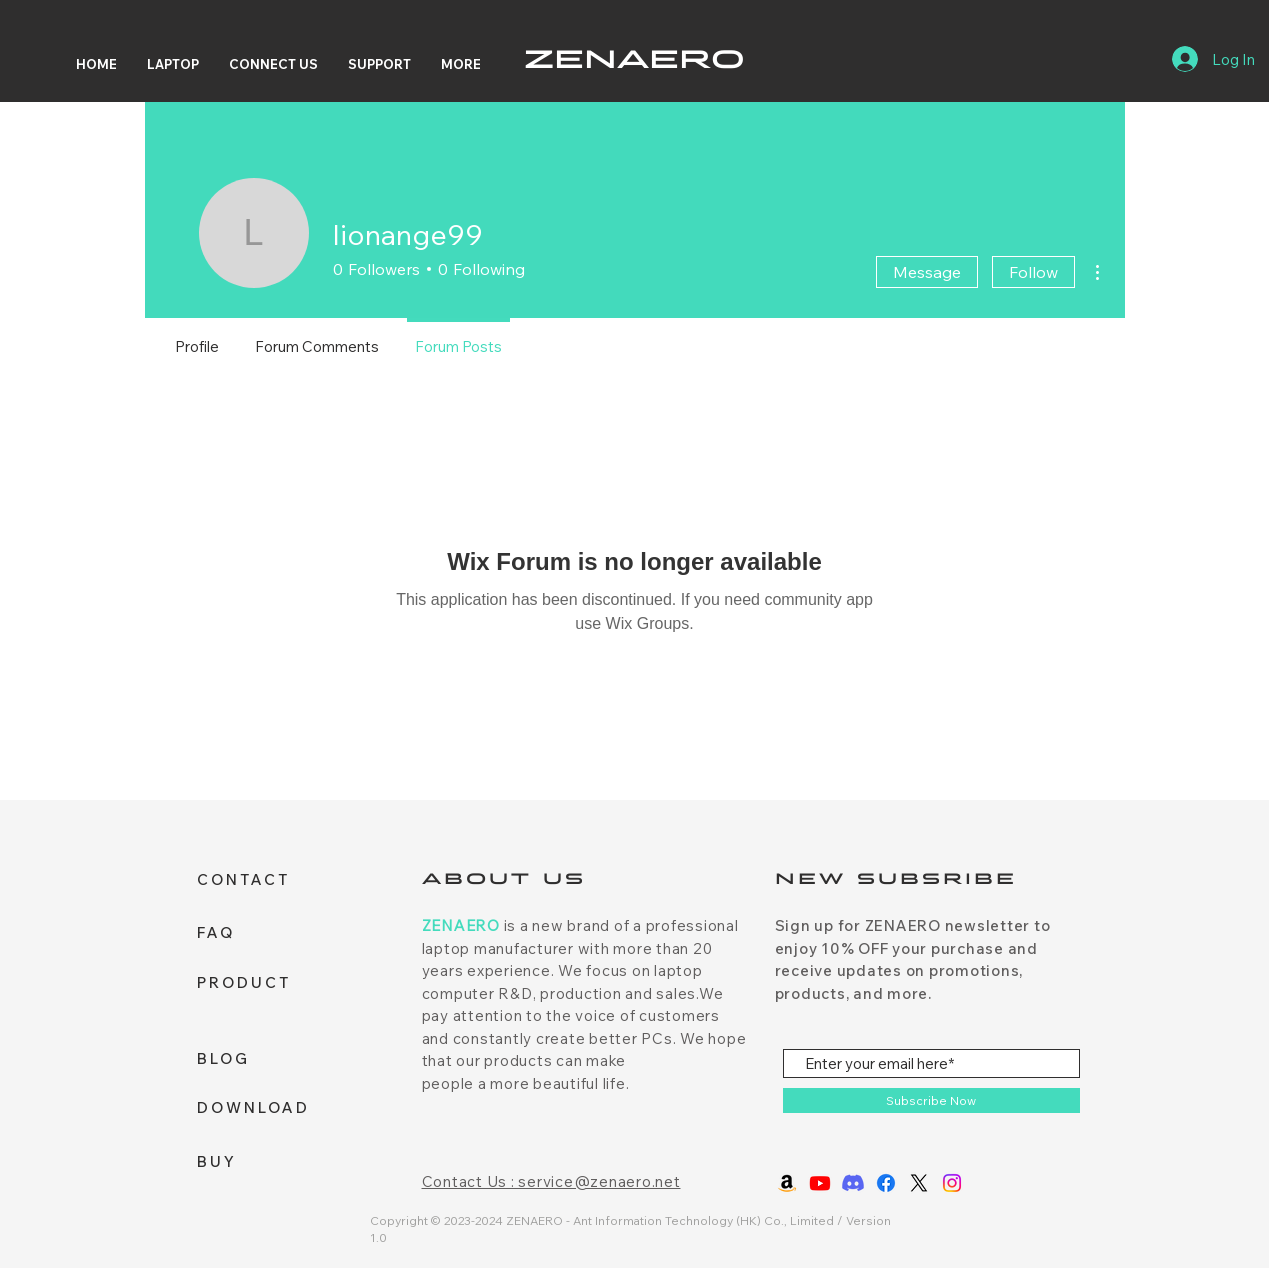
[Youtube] (820, 1183)
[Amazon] (787, 1183)
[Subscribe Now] (931, 1100)
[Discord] (853, 1183)
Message (927, 272)
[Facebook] (886, 1183)
